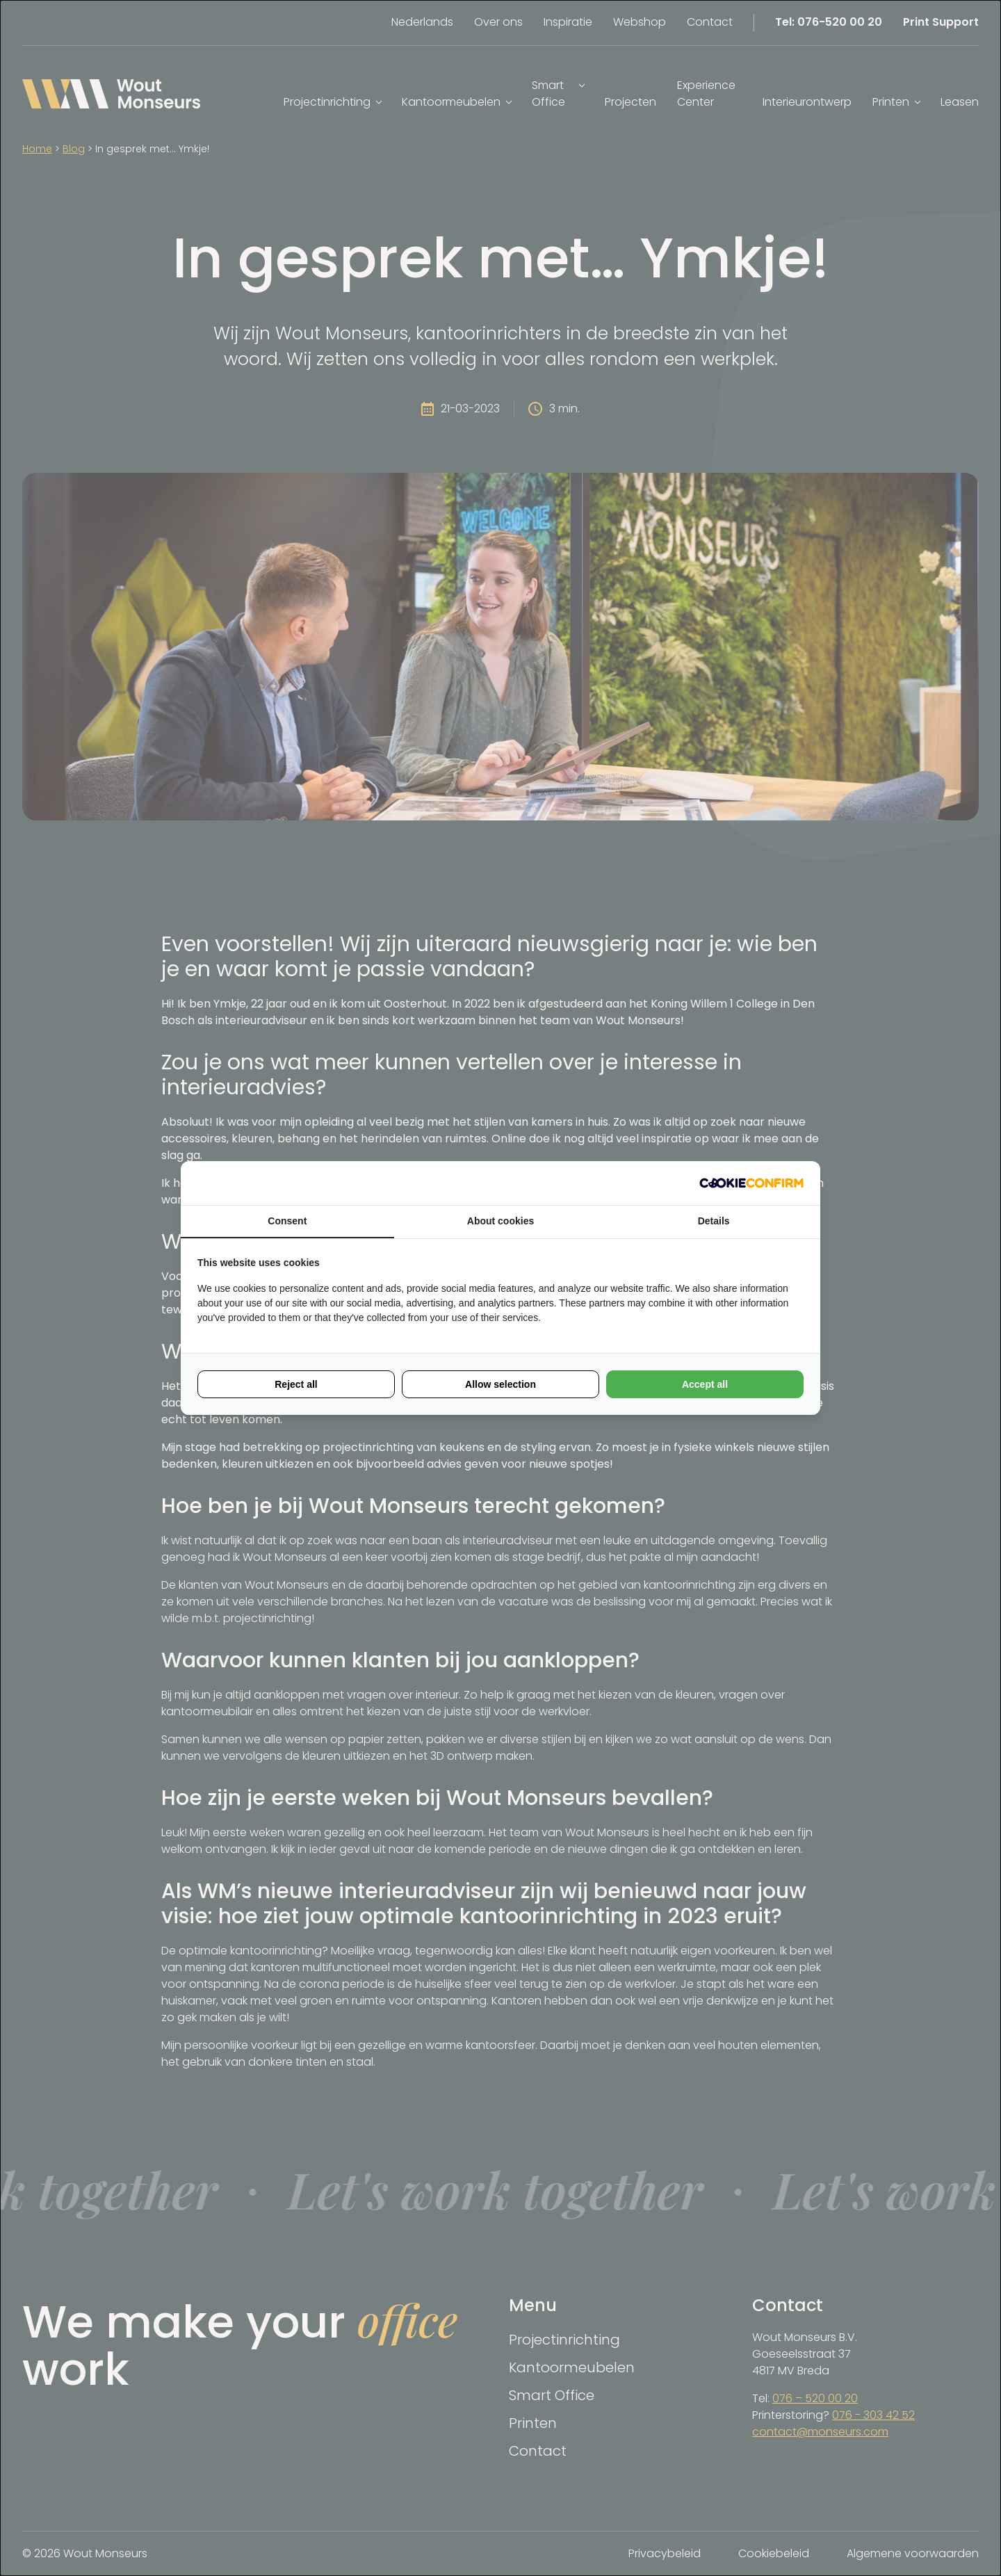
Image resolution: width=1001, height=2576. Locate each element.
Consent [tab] (287, 1220)
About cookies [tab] (500, 1220)
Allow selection (500, 1384)
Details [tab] (714, 1220)
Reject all (296, 1384)
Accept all (705, 1384)
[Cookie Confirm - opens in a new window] (751, 1183)
